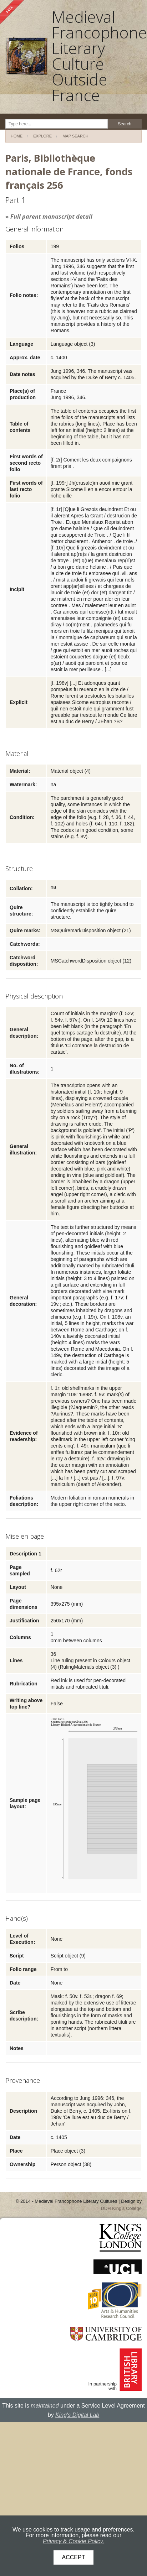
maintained (45, 2406)
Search (124, 123)
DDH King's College (121, 2208)
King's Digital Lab (77, 2415)
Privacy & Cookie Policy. (73, 2541)
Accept (73, 2557)
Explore (42, 136)
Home (16, 136)
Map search (75, 136)
